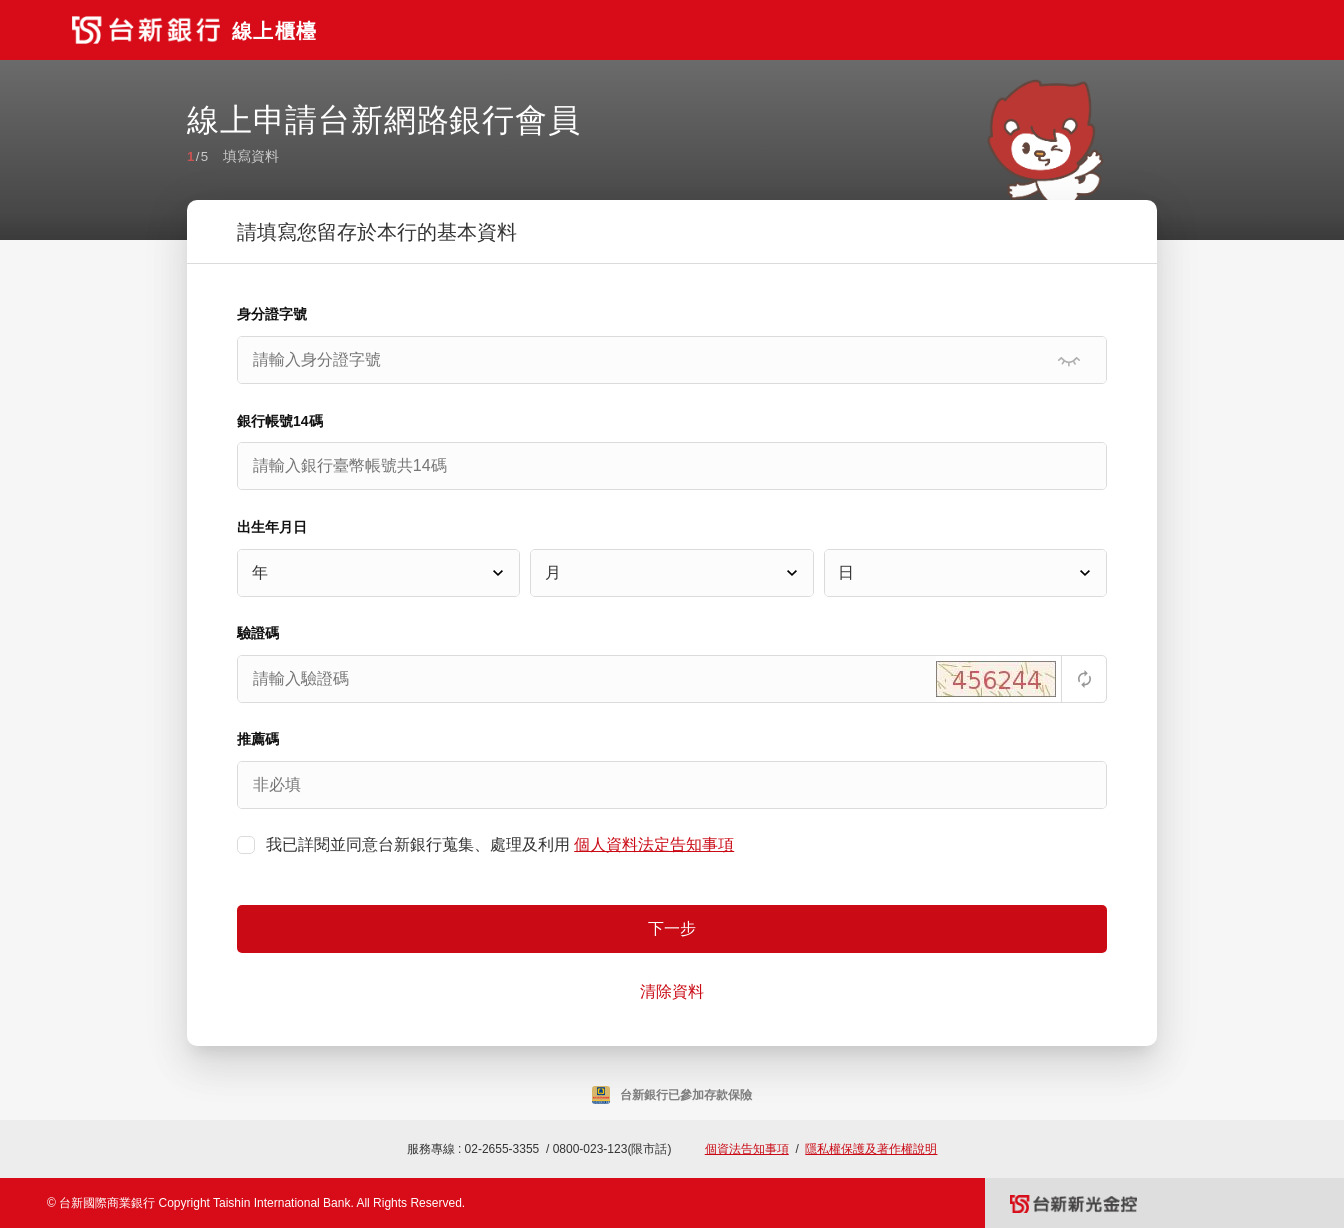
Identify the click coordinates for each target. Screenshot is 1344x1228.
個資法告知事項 (747, 1149)
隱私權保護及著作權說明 (871, 1149)
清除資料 (672, 991)
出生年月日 (272, 527)
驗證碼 (258, 633)
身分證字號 (272, 314)
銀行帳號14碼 (280, 421)
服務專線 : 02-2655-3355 (473, 1149)
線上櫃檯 (274, 31)
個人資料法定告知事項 (654, 844)
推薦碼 (258, 739)
